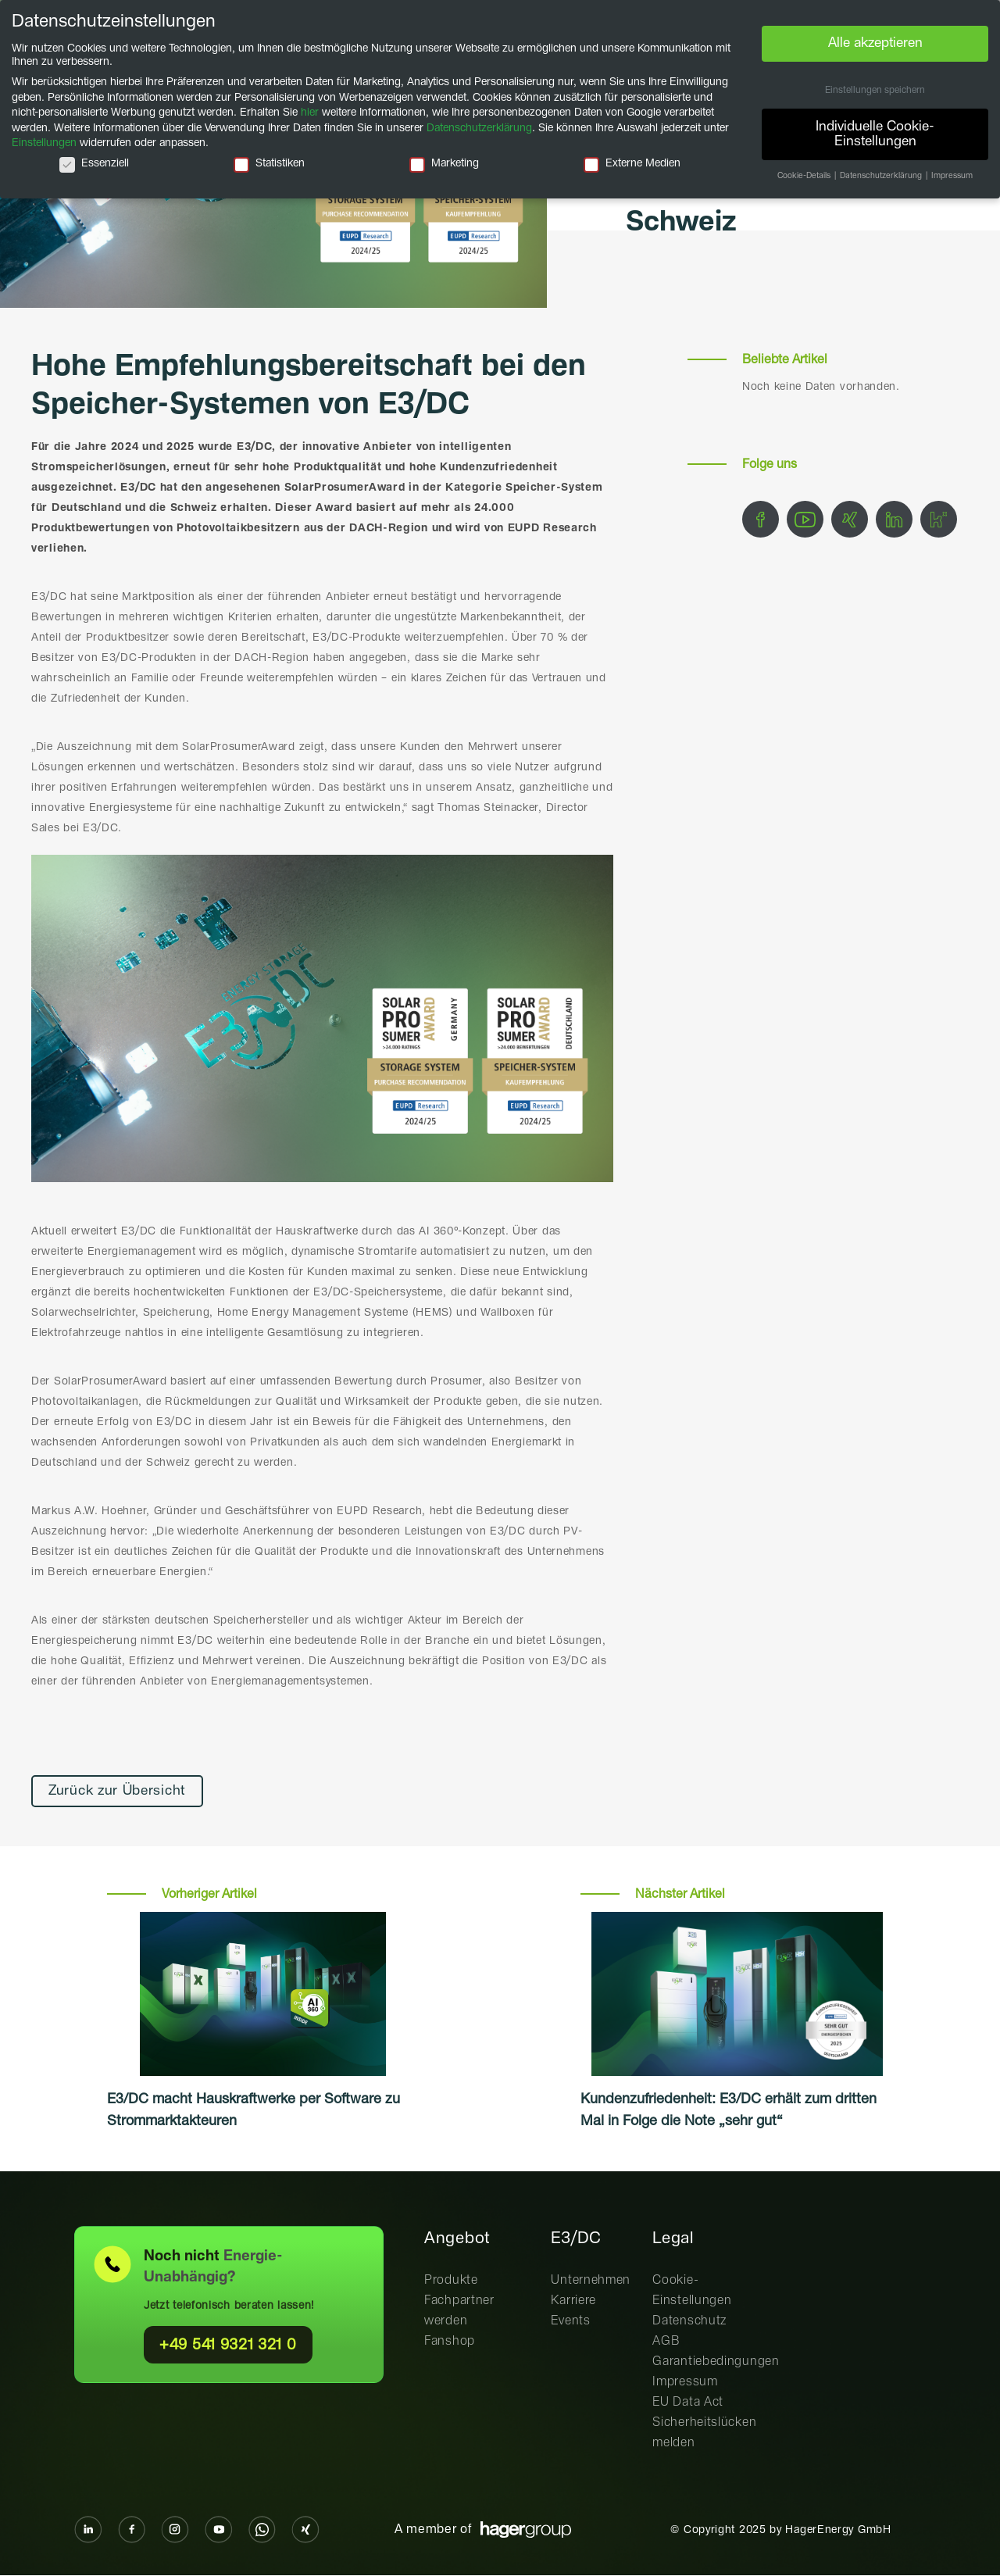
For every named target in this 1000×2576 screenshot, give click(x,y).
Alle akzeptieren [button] (875, 43)
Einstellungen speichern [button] (875, 90)
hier (310, 112)
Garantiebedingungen (715, 2361)
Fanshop (449, 2341)
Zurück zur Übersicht (119, 1792)
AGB (666, 2341)
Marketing (444, 163)
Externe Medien (632, 163)
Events (570, 2321)
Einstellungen (44, 143)
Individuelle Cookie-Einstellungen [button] (875, 134)
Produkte (451, 2280)
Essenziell (94, 163)
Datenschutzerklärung (479, 128)
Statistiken (269, 163)
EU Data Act (687, 2402)
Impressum (684, 2381)
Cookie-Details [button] (805, 176)
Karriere (573, 2300)
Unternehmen (590, 2280)
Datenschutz (689, 2321)
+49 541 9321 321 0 (228, 2345)
